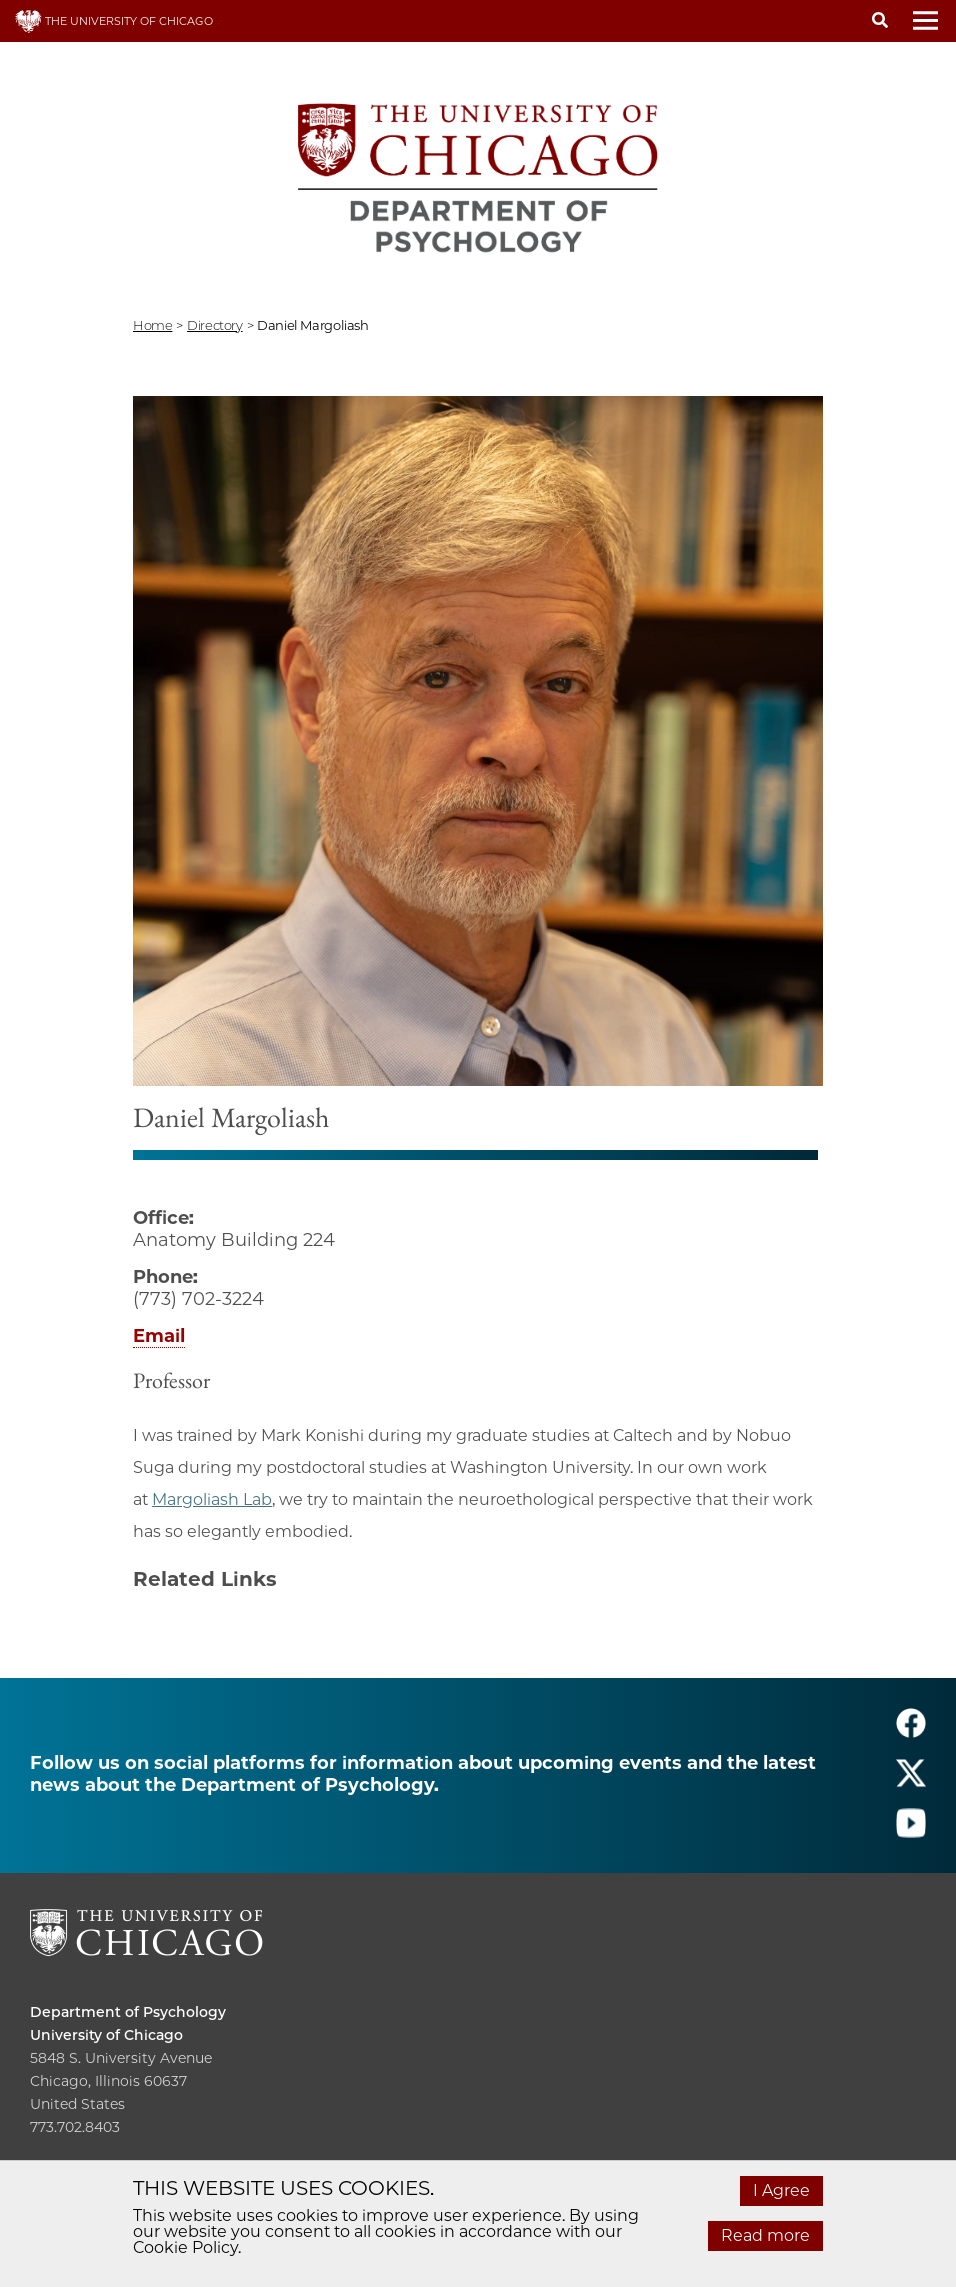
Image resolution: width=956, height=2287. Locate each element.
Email (159, 1336)
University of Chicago (106, 2035)
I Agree (781, 2190)
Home (152, 325)
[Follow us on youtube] (911, 1831)
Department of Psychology (128, 2012)
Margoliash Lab (212, 1499)
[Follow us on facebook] (911, 1731)
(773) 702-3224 (198, 1299)
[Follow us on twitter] (911, 1781)
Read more (765, 2235)
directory (215, 325)
